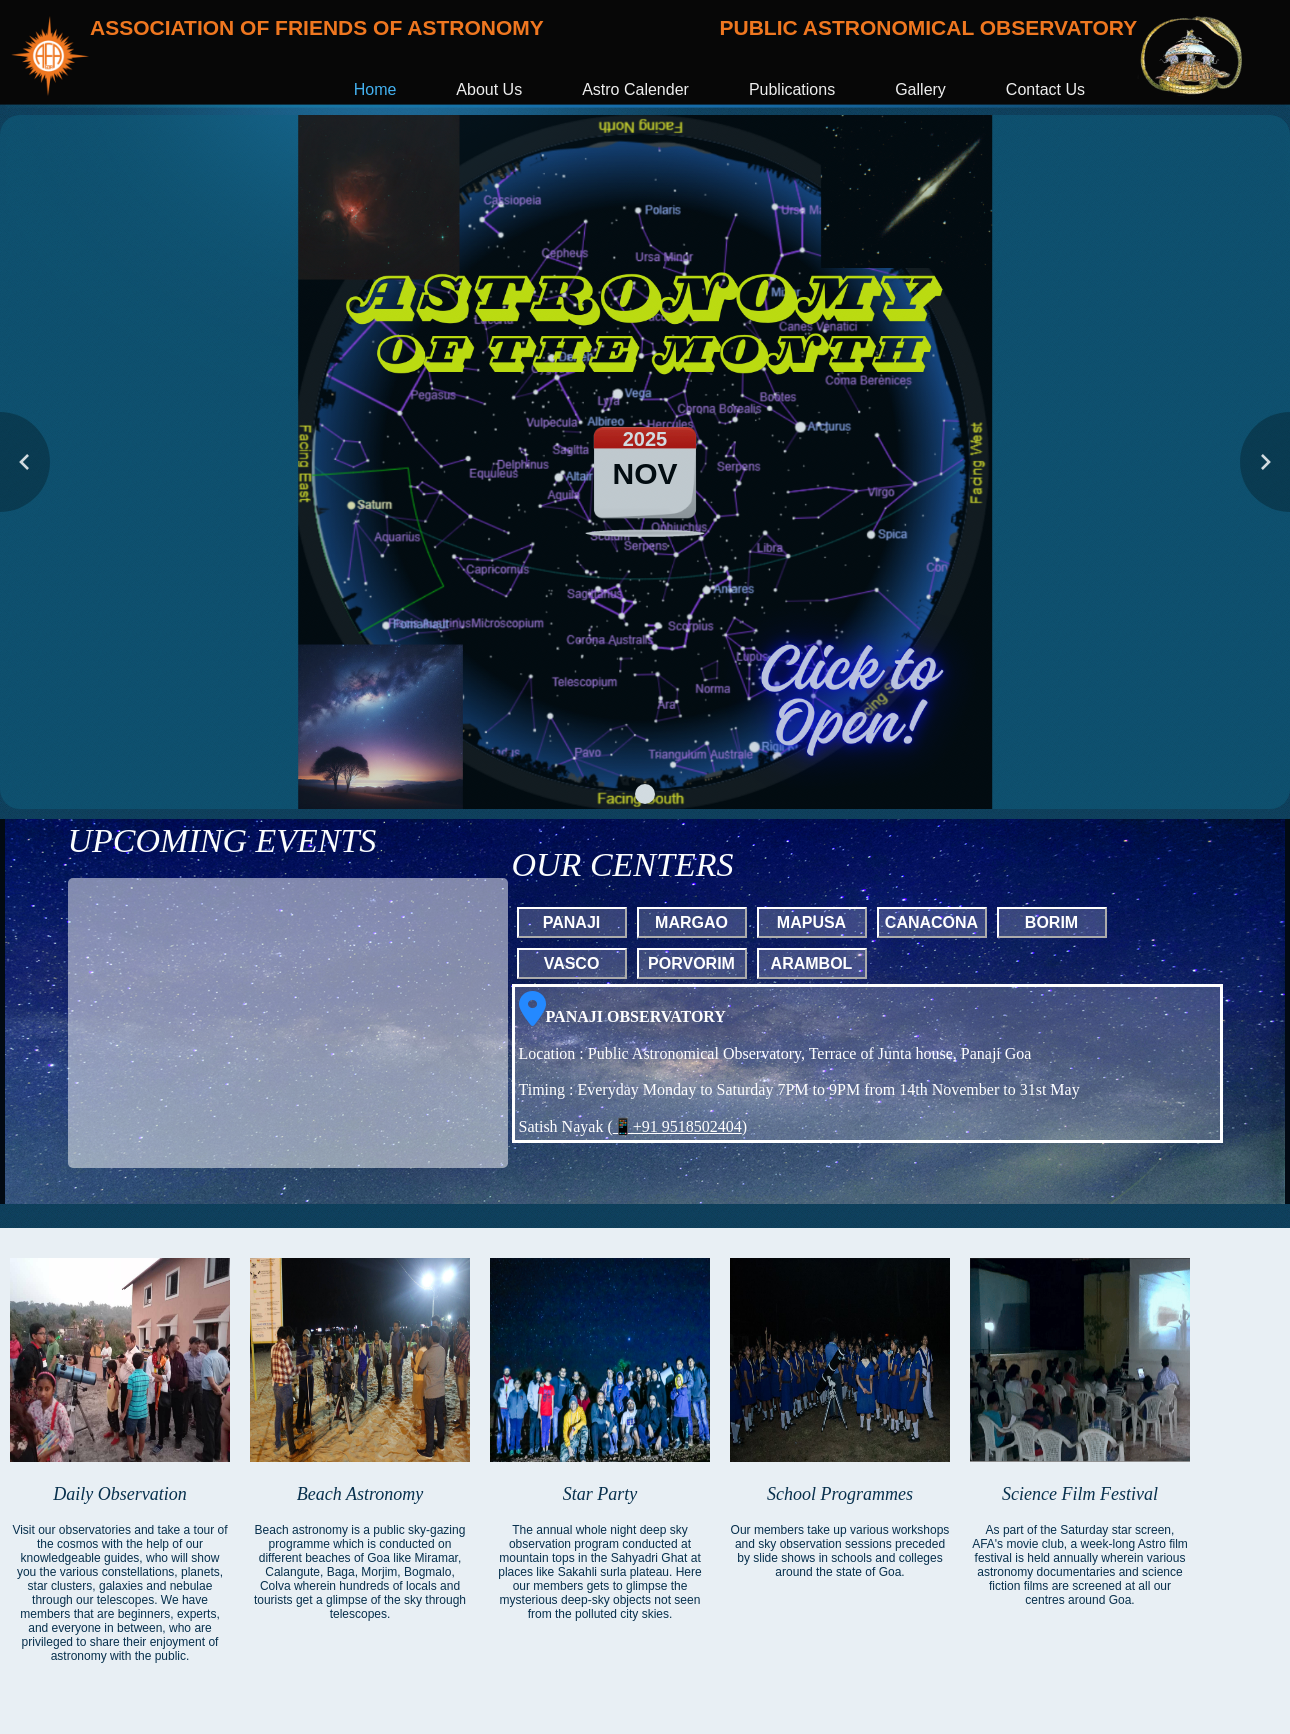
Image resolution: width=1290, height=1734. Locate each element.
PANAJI (572, 922)
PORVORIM (691, 963)
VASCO (572, 963)
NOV (644, 473)
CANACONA (931, 922)
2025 (645, 439)
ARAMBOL (812, 963)
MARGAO (691, 922)
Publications (792, 89)
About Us (489, 89)
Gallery (920, 89)
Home (375, 89)
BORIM (1051, 922)
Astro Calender (635, 89)
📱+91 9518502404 (677, 1126)
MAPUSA (811, 922)
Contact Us (1045, 89)
